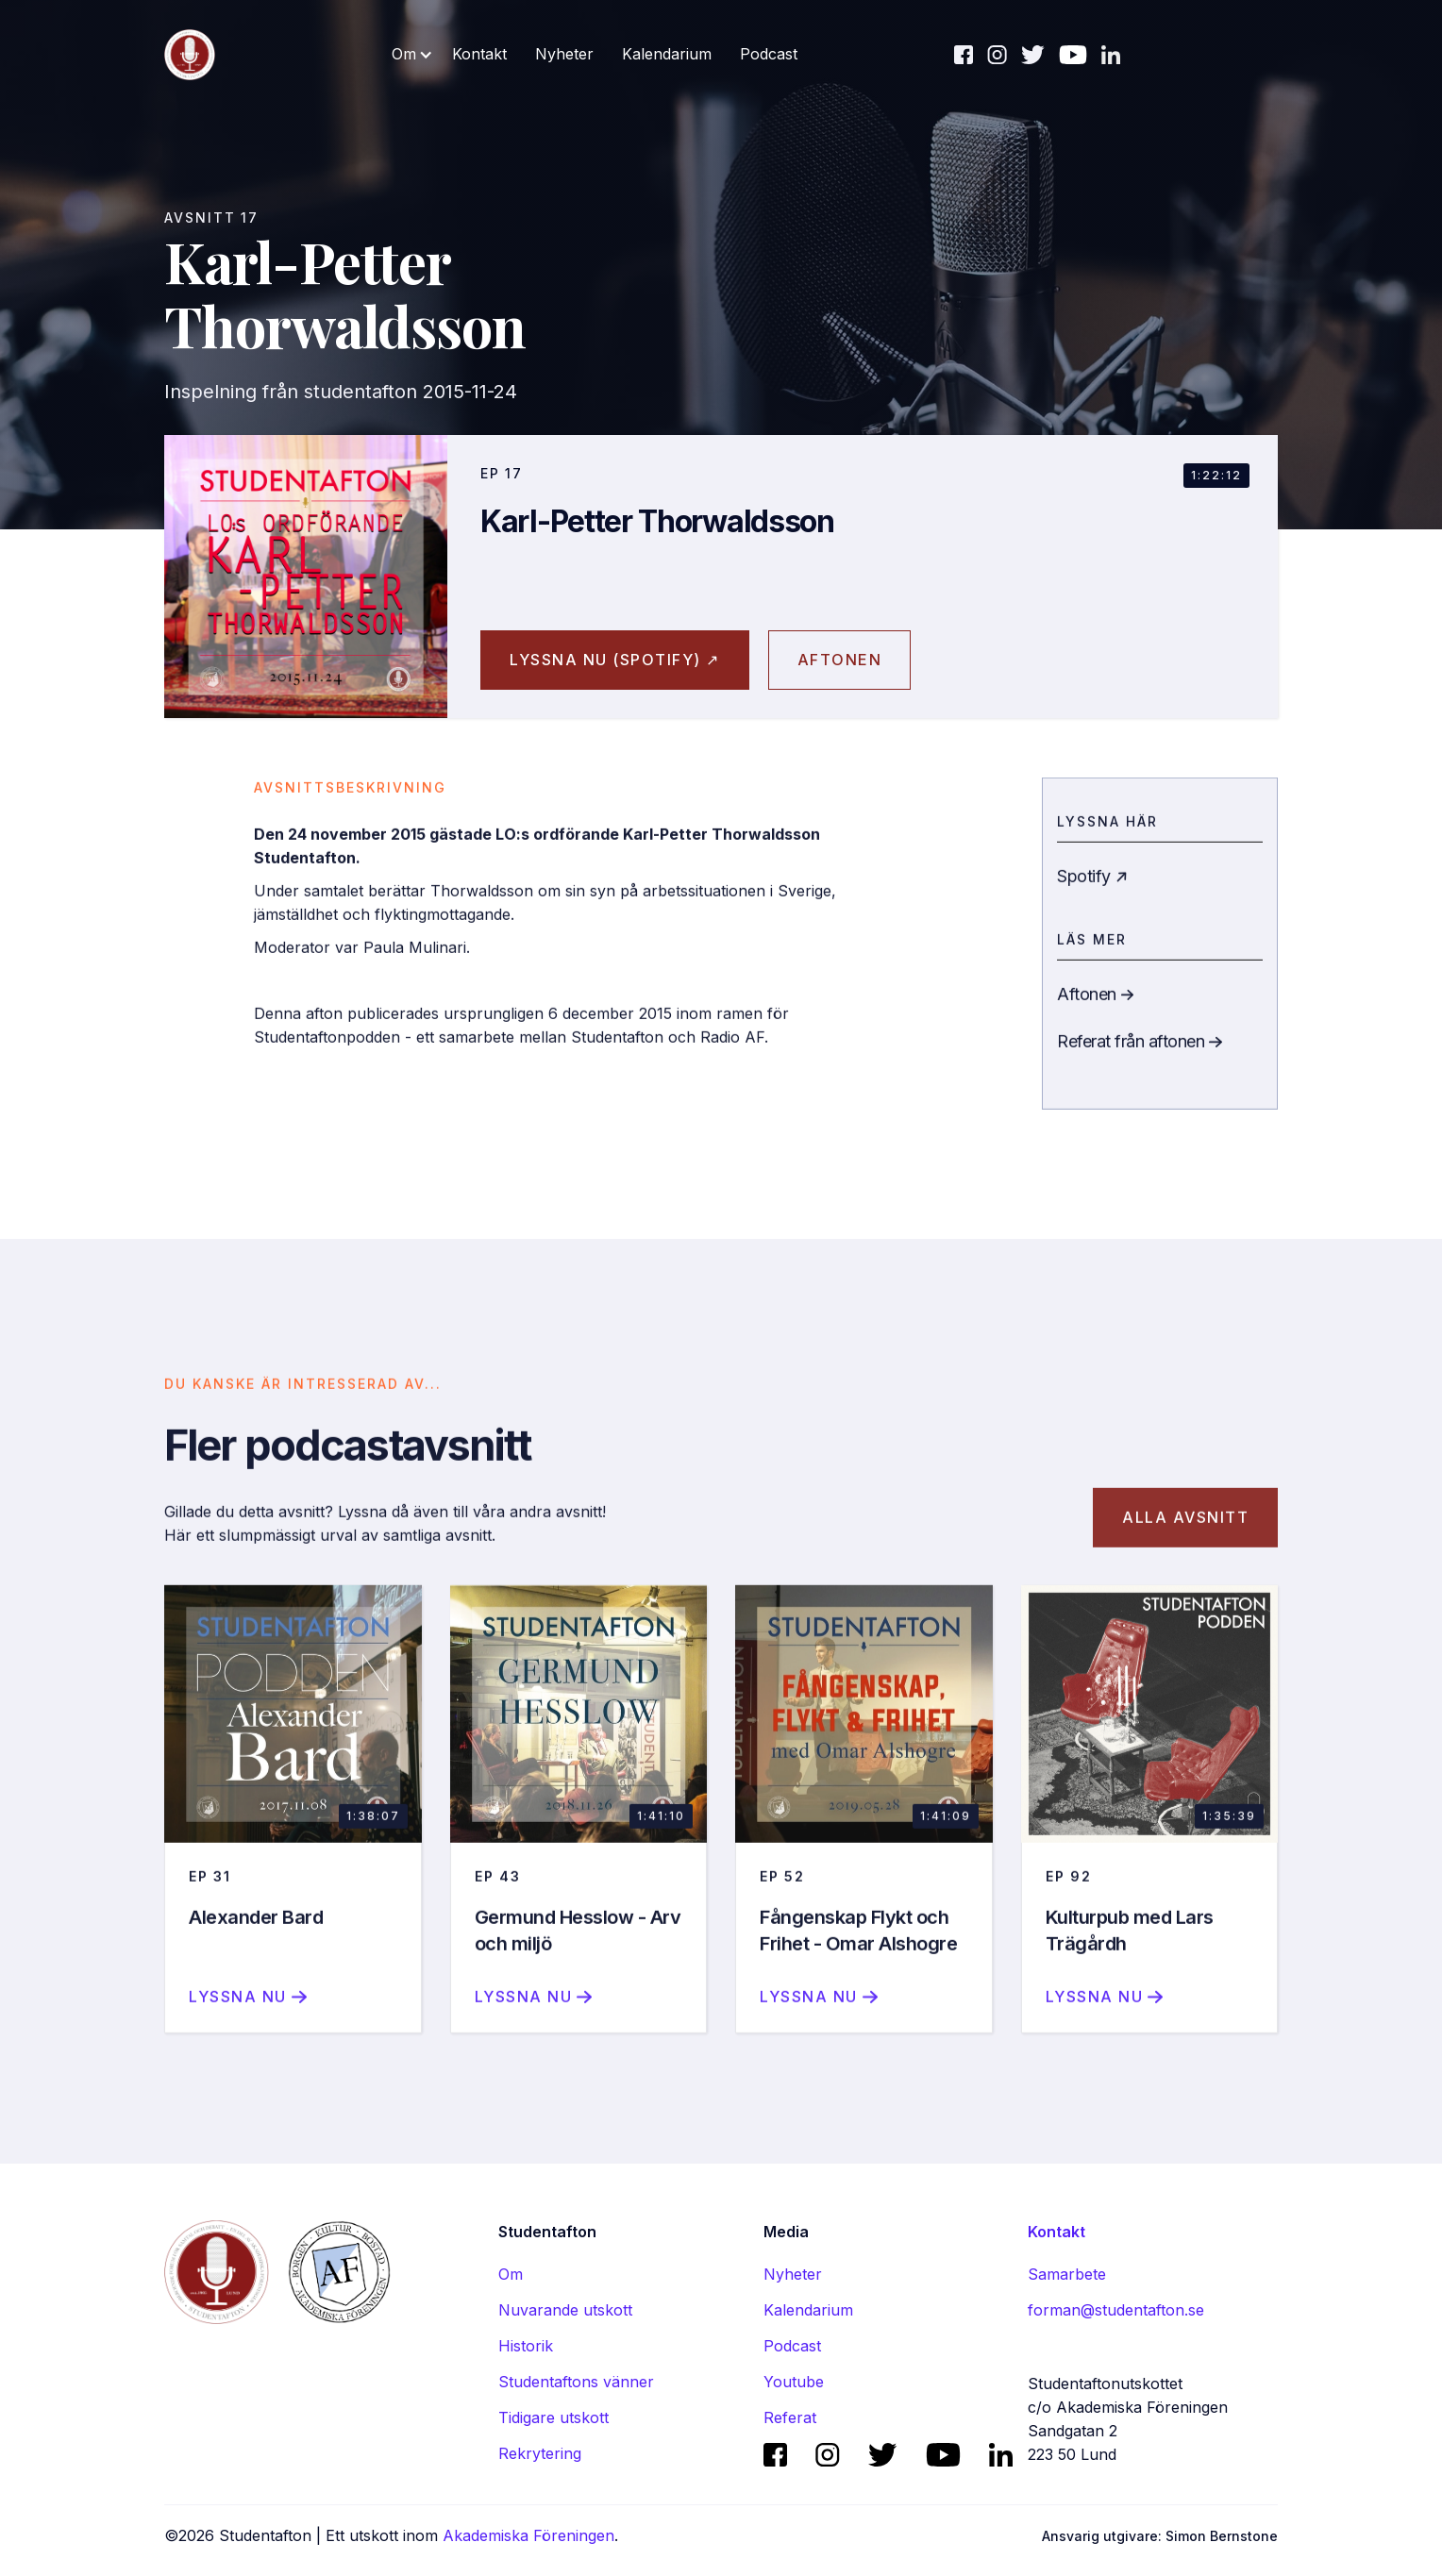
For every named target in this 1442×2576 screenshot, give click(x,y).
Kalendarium (667, 53)
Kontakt (479, 53)
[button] (412, 54)
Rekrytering (539, 2453)
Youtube (793, 2381)
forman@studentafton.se (1116, 2309)
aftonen (839, 659)
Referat (789, 2417)
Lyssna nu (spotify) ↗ (615, 659)
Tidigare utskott (553, 2417)
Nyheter (564, 53)
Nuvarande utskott (565, 2309)
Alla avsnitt (1185, 1538)
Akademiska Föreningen (528, 2535)
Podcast (768, 53)
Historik (525, 2345)
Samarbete (1067, 2274)
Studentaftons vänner (576, 2381)
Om (510, 2274)
